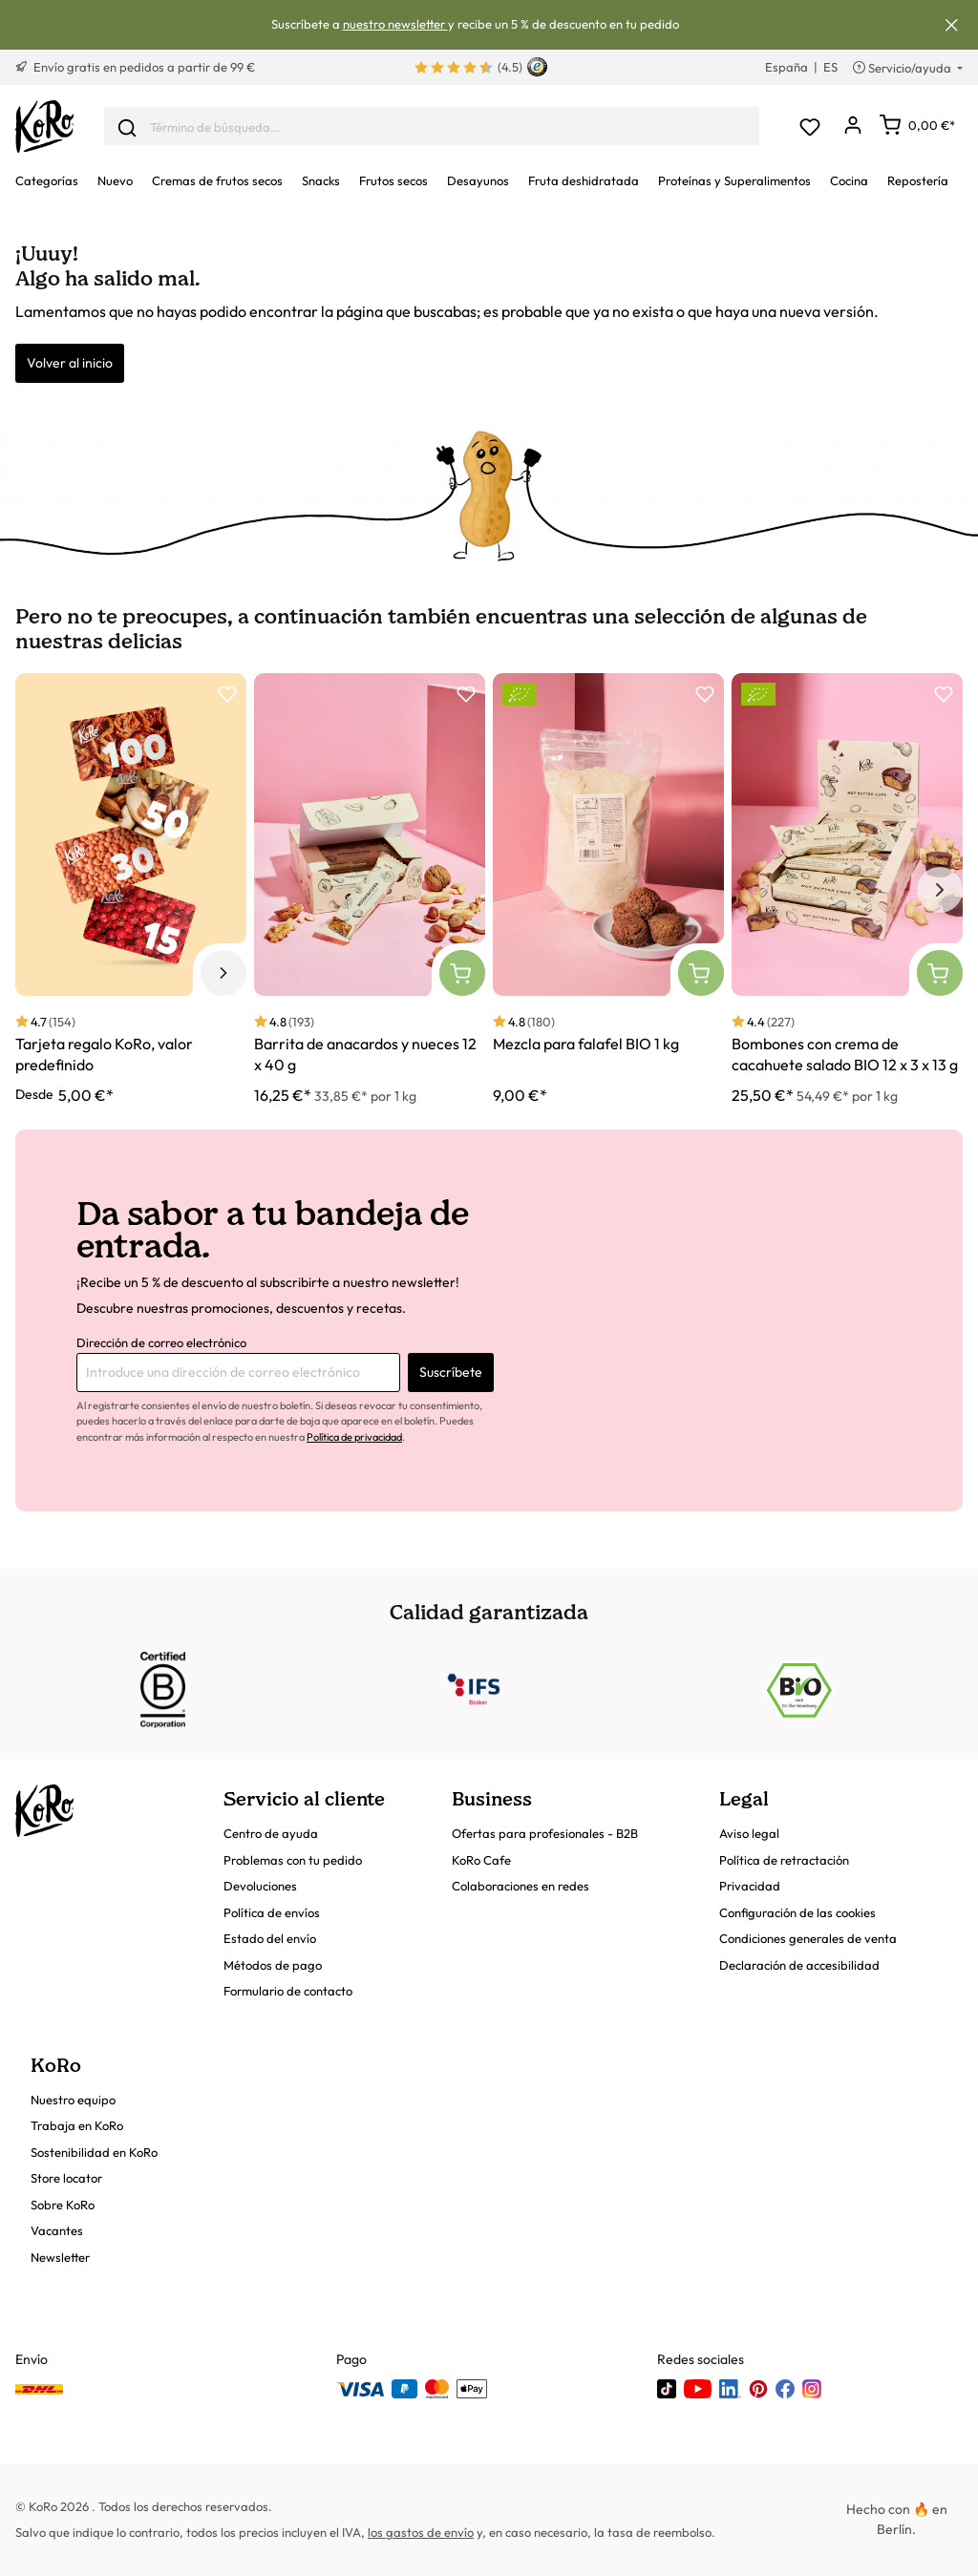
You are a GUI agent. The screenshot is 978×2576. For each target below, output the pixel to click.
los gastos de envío (421, 2532)
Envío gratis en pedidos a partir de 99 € (135, 66)
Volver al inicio (70, 362)
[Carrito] (917, 125)
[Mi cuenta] (852, 126)
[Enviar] (127, 126)
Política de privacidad (354, 1437)
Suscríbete (450, 1372)
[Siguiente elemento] (940, 890)
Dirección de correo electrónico (161, 1342)
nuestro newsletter (395, 24)
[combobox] (431, 126)
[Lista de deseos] (809, 126)
